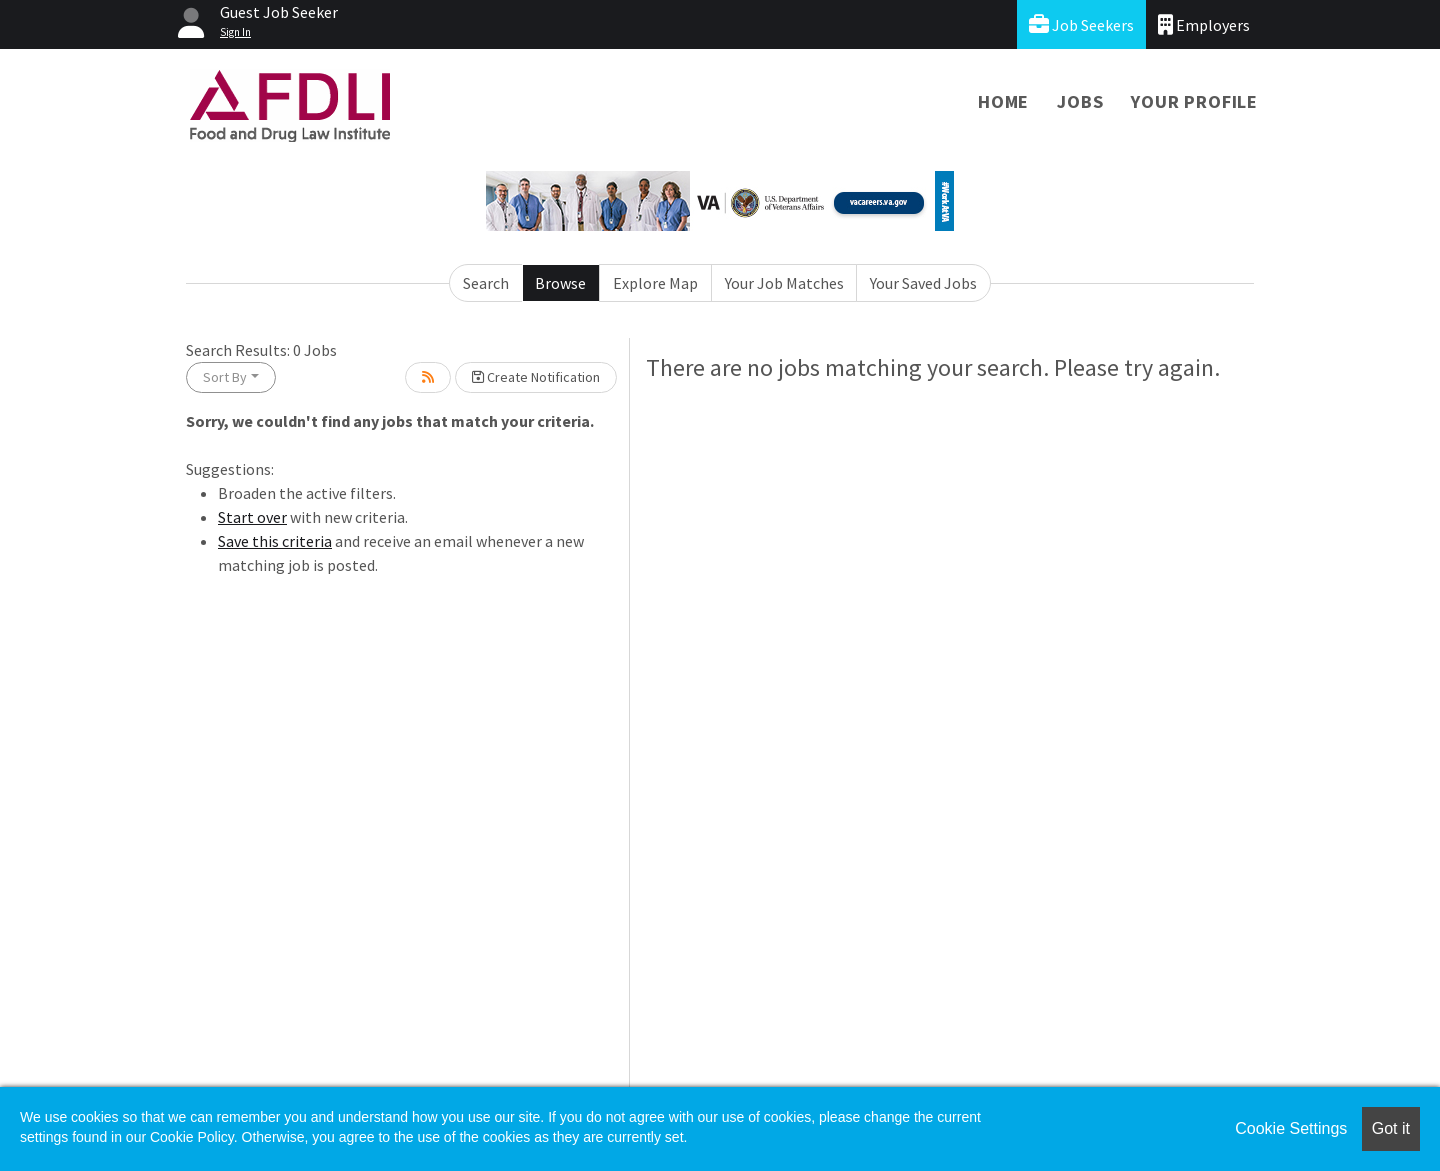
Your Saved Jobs (923, 283)
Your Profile (1194, 101)
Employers (1204, 24)
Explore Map (655, 283)
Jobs (1080, 101)
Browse (560, 283)
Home (1003, 101)
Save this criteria (275, 541)
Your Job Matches (784, 283)
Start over (252, 517)
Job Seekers (1081, 24)
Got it (1391, 1128)
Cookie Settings (1291, 1128)
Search (486, 283)
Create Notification (536, 377)
